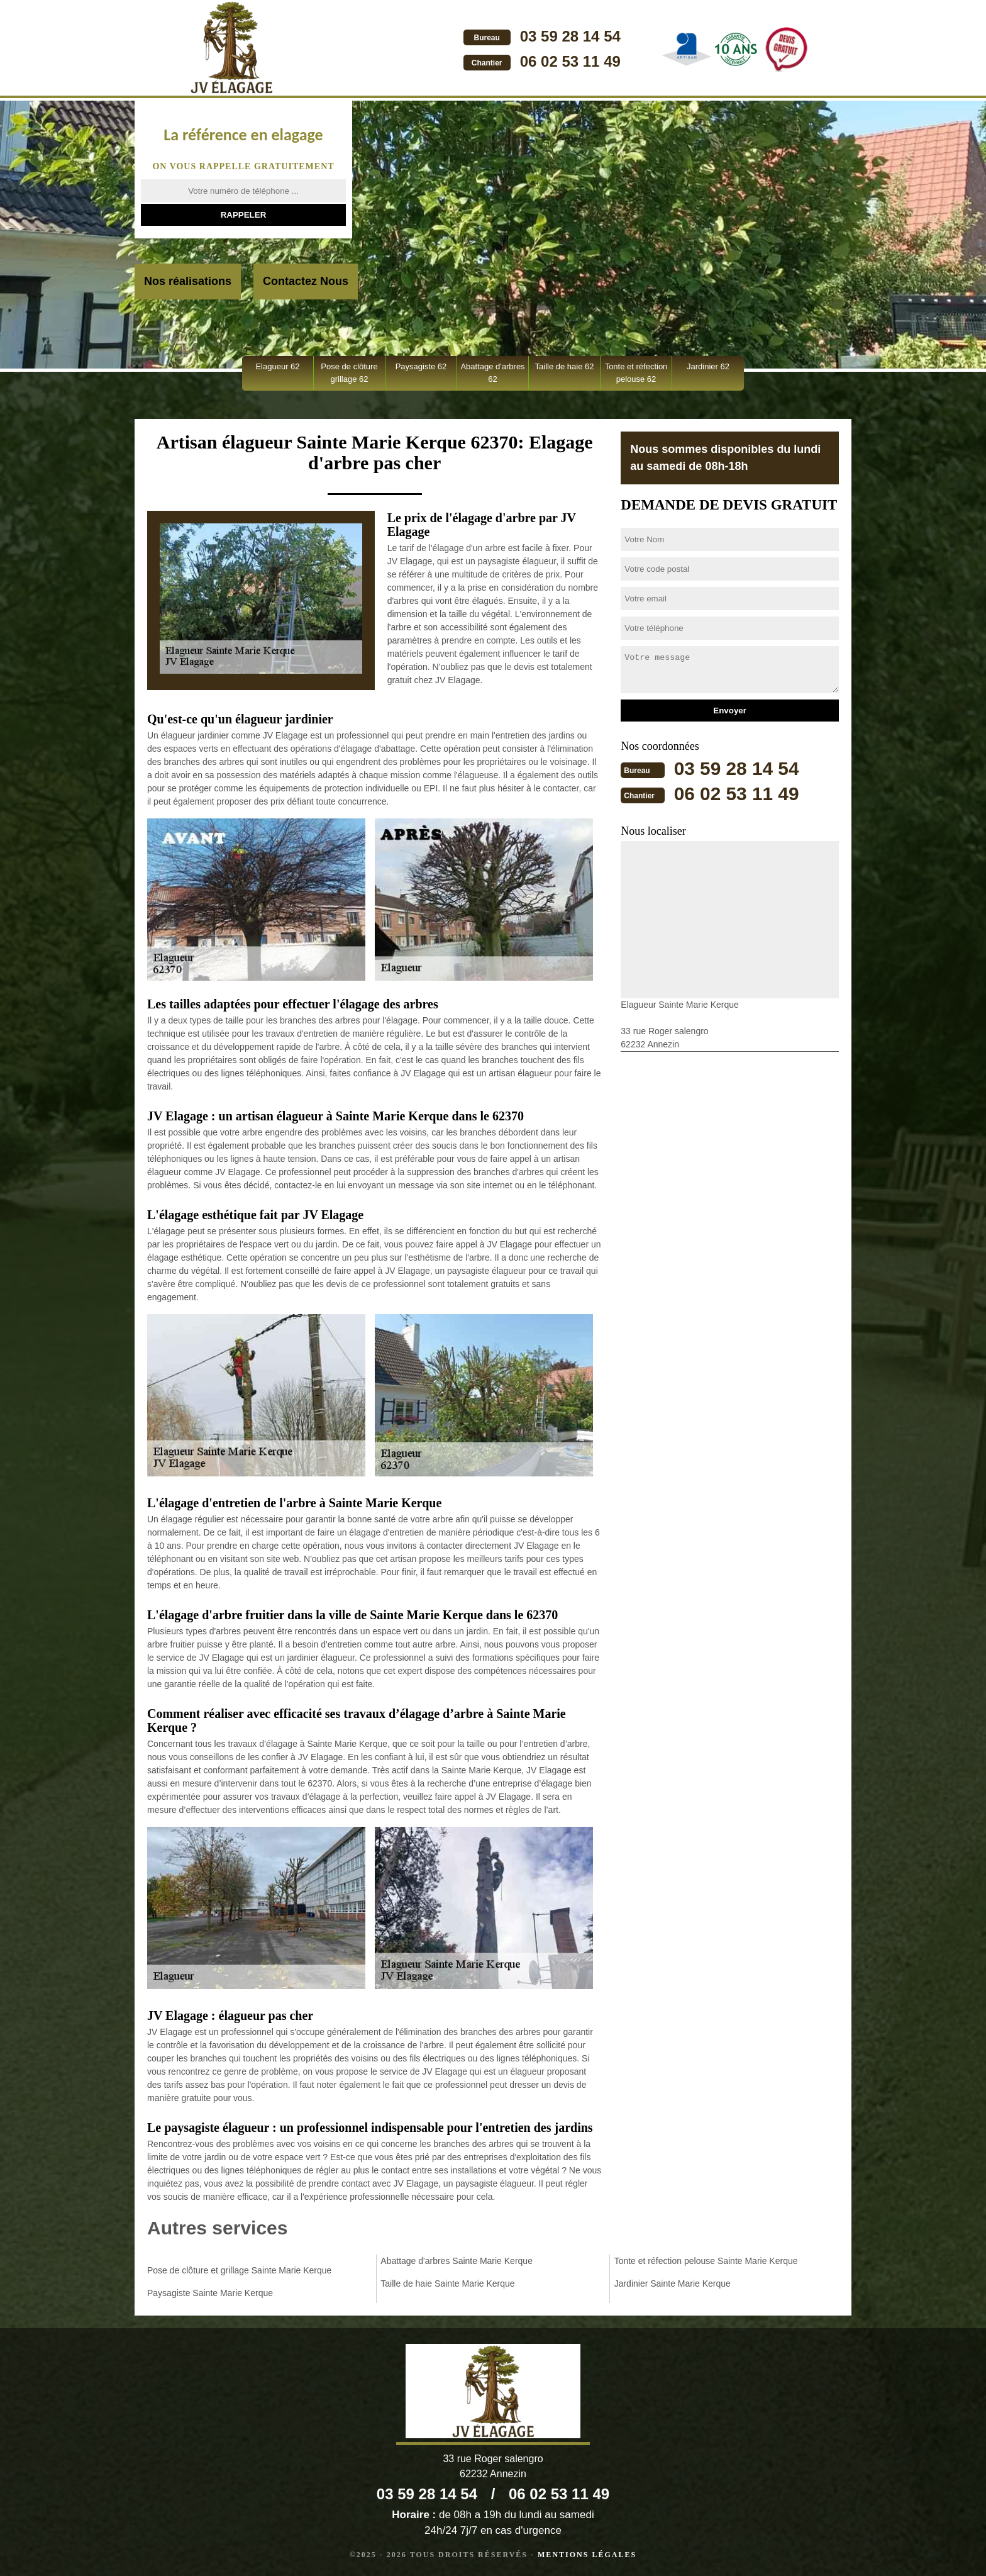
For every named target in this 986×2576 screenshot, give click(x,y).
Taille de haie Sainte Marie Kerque (447, 2283)
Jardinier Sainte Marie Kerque (672, 2283)
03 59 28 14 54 (567, 36)
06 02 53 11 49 (567, 61)
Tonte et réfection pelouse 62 (636, 373)
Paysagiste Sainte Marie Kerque (210, 2293)
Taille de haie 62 (564, 366)
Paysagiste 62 (421, 366)
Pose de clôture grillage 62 (349, 373)
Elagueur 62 (277, 366)
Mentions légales (587, 2554)
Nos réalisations (187, 281)
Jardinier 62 (708, 366)
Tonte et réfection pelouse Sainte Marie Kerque (706, 2261)
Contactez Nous (305, 281)
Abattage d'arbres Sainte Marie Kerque (456, 2261)
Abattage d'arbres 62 (492, 373)
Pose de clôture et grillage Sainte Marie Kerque (239, 2270)
